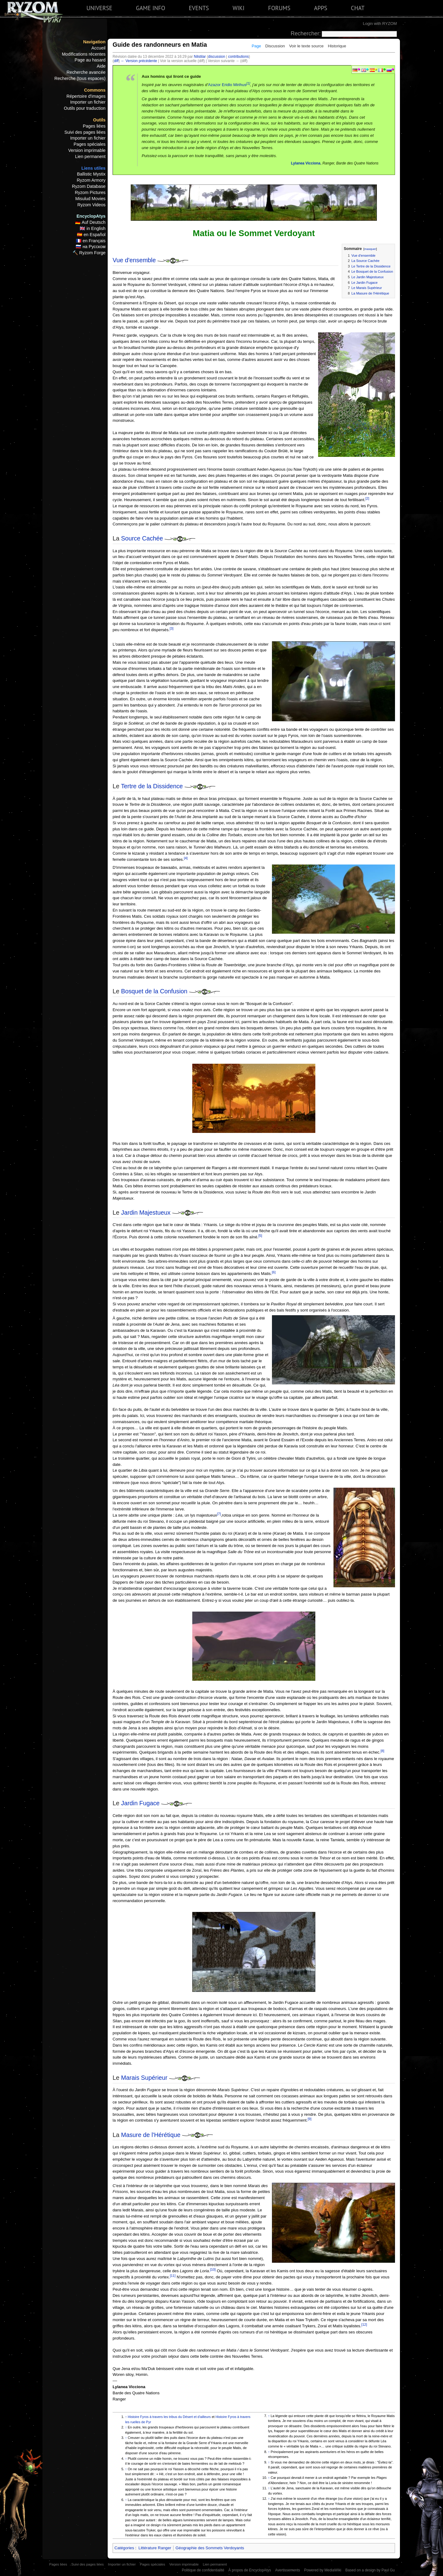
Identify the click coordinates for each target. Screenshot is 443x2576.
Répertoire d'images (86, 96)
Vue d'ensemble (134, 260)
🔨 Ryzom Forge (89, 252)
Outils (99, 119)
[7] (219, 1514)
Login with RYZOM (380, 23)
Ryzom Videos (91, 204)
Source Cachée (142, 538)
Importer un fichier (88, 102)
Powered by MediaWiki (322, 2570)
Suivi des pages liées (85, 132)
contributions (238, 56)
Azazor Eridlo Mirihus (227, 84)
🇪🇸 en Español (91, 234)
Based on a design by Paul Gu (370, 2570)
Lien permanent (90, 156)
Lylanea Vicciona (306, 163)
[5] (260, 1235)
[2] (367, 498)
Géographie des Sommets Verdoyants (210, 2548)
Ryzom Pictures (90, 192)
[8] (382, 1751)
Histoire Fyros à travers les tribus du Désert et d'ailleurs (169, 2417)
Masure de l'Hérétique (151, 2134)
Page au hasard (90, 59)
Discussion (275, 46)
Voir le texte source (306, 46)
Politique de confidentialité (203, 2570)
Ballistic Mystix (91, 174)
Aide (101, 66)
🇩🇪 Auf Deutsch (90, 222)
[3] (171, 628)
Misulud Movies (90, 198)
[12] (364, 2324)
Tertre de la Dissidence (152, 786)
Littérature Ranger (154, 2548)
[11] (172, 2275)
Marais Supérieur (144, 2077)
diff (116, 61)
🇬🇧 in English (93, 228)
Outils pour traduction (85, 108)
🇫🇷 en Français (91, 240)
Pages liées (94, 126)
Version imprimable (87, 150)
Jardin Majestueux (146, 1212)
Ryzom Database (89, 186)
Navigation (94, 41)
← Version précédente (139, 61)
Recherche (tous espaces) (80, 78)
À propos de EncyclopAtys (249, 2570)
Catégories (124, 2548)
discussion (216, 56)
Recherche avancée (86, 72)
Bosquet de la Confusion (154, 991)
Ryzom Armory (91, 180)
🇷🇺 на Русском (91, 246)
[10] (213, 2269)
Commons (95, 90)
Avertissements (287, 2570)
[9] (309, 2119)
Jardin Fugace (140, 1803)
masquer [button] (370, 249)
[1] (248, 83)
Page (256, 46)
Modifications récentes (84, 54)
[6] (274, 1272)
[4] (186, 858)
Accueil (98, 48)
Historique (337, 46)
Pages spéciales (90, 144)
